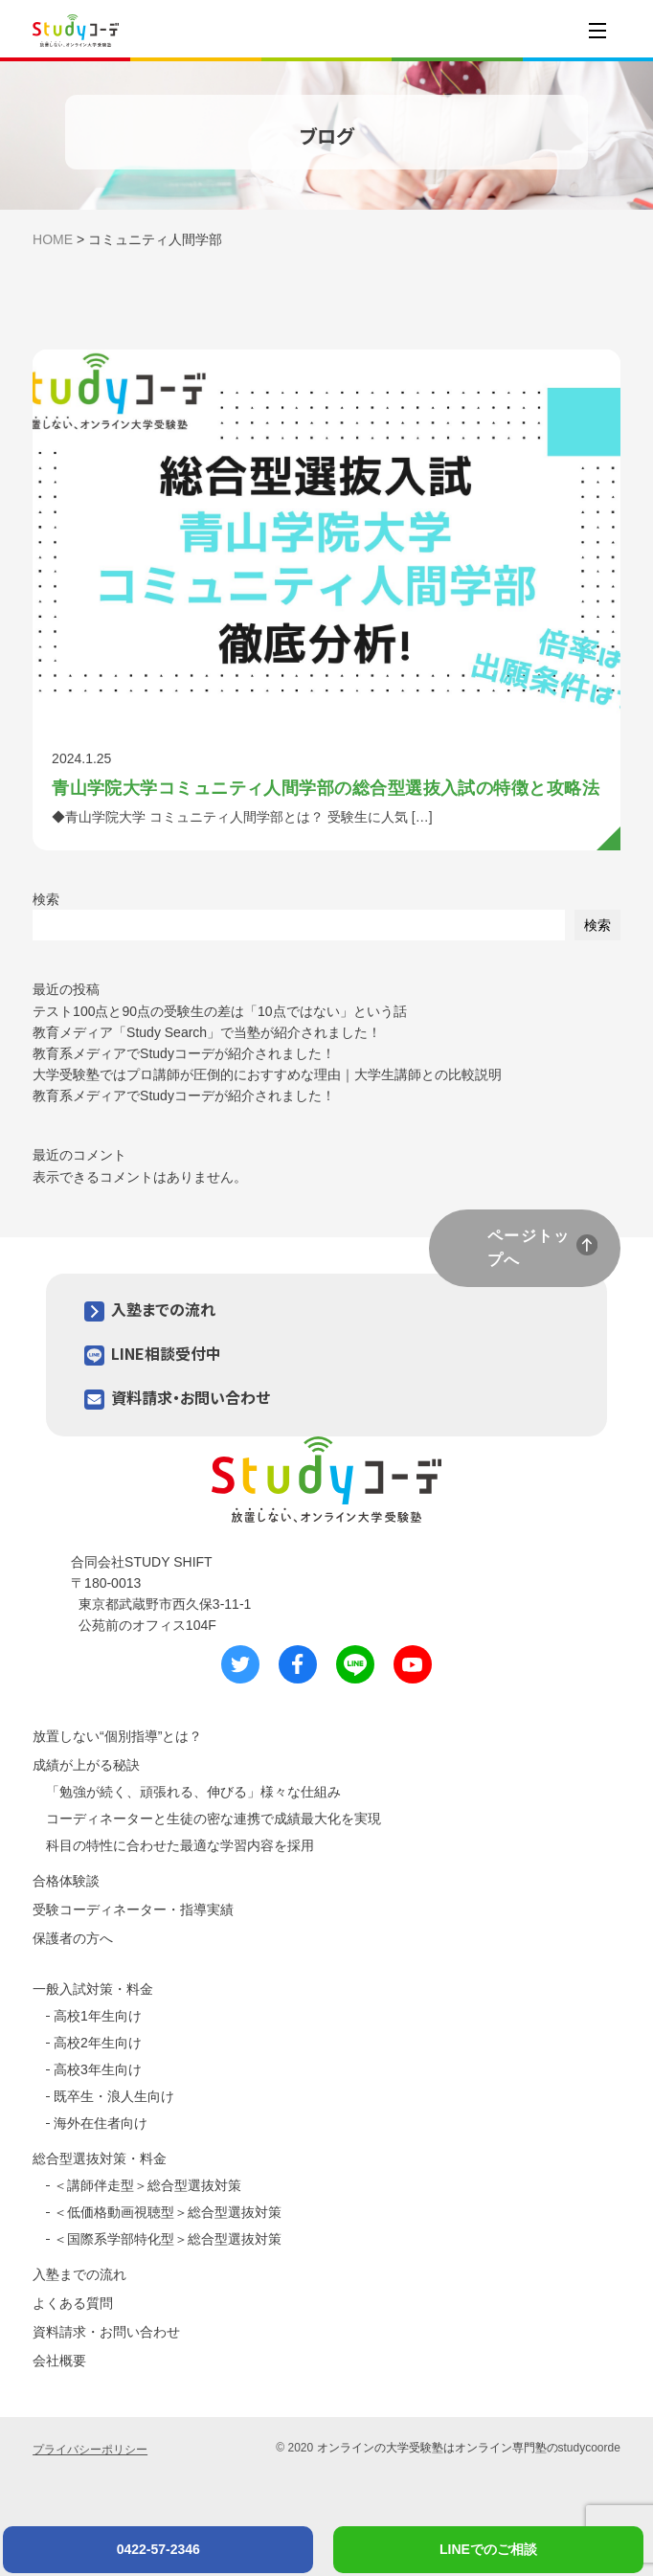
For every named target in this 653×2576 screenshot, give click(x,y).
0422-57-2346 (158, 2549)
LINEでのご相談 (488, 2549)
